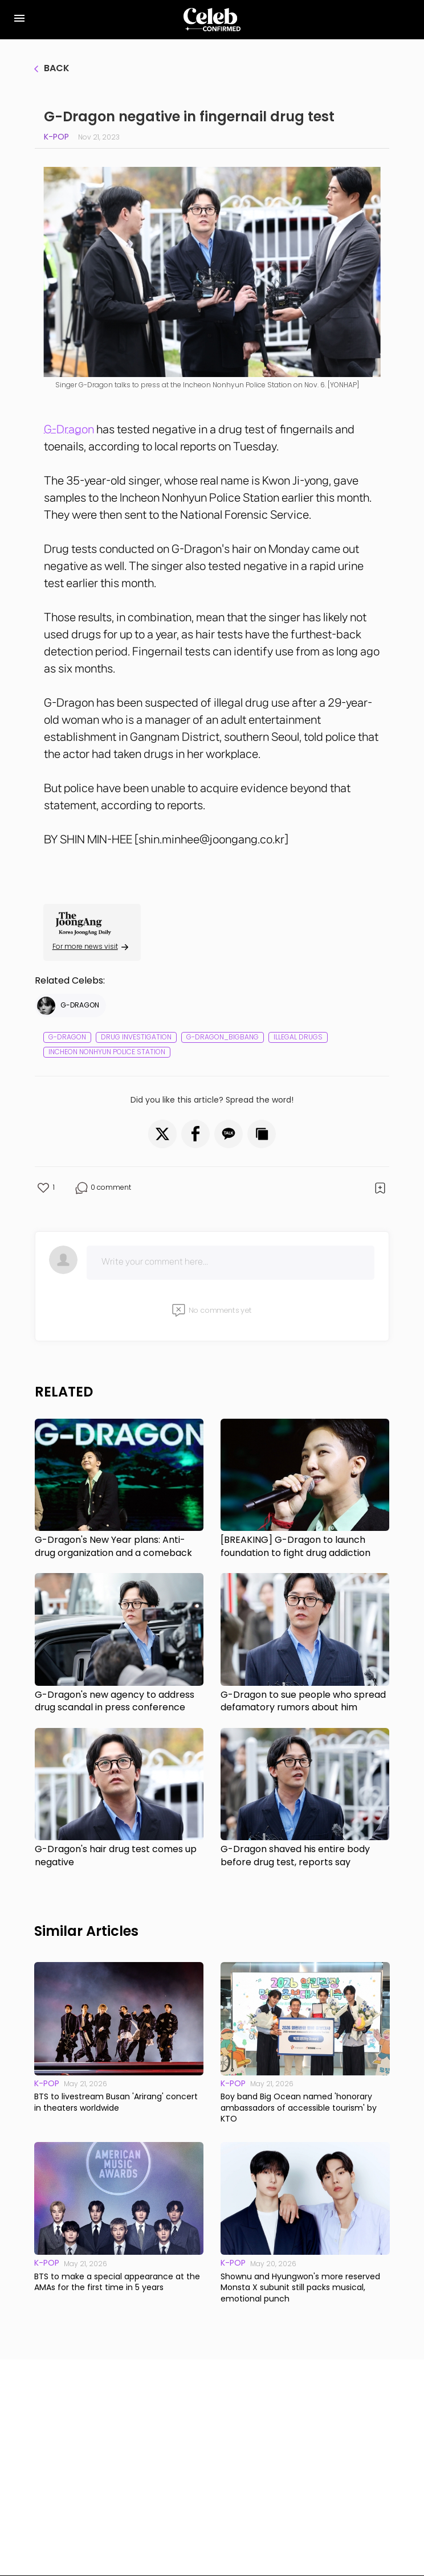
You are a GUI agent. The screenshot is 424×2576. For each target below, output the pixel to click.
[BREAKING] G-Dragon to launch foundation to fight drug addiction (295, 1546)
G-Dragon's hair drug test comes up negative (116, 1855)
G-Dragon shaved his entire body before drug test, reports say (295, 1855)
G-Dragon (69, 429)
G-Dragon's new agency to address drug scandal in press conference (114, 1701)
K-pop (56, 136)
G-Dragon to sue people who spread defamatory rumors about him (303, 1701)
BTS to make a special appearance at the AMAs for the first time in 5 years (117, 2282)
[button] (162, 1134)
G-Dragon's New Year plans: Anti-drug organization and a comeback (113, 1546)
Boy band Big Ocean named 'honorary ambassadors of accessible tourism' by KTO (299, 2107)
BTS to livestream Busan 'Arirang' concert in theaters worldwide (116, 2102)
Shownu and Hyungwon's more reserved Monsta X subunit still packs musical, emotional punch (300, 2287)
